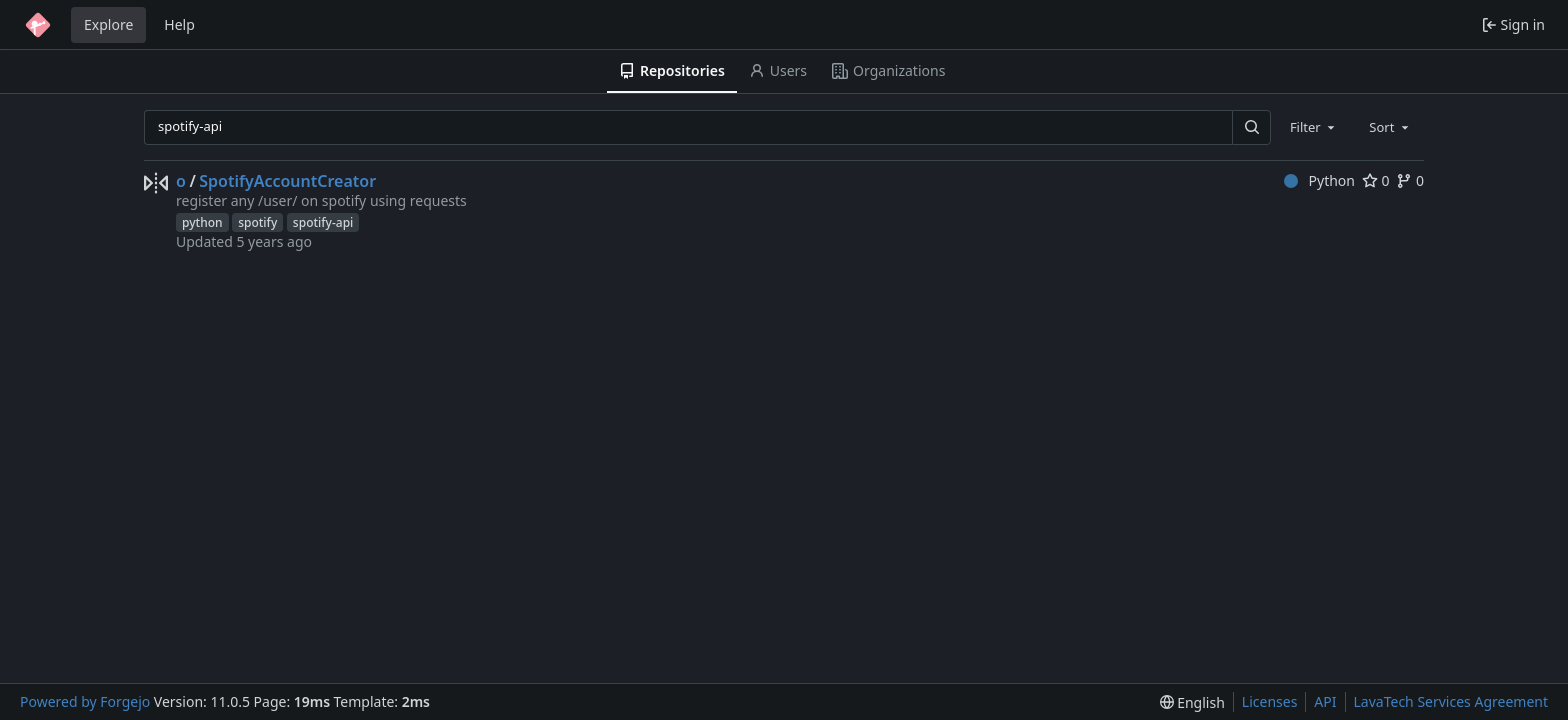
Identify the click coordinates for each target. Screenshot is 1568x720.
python (202, 222)
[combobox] (1314, 127)
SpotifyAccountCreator (287, 181)
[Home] (38, 25)
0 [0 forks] (1410, 180)
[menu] (1192, 702)
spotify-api (323, 222)
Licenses (1270, 701)
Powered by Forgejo (85, 701)
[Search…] (1251, 127)
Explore (108, 24)
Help (179, 24)
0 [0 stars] (1376, 180)
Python (1319, 180)
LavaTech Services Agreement (1451, 701)
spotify (257, 222)
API (1325, 701)
